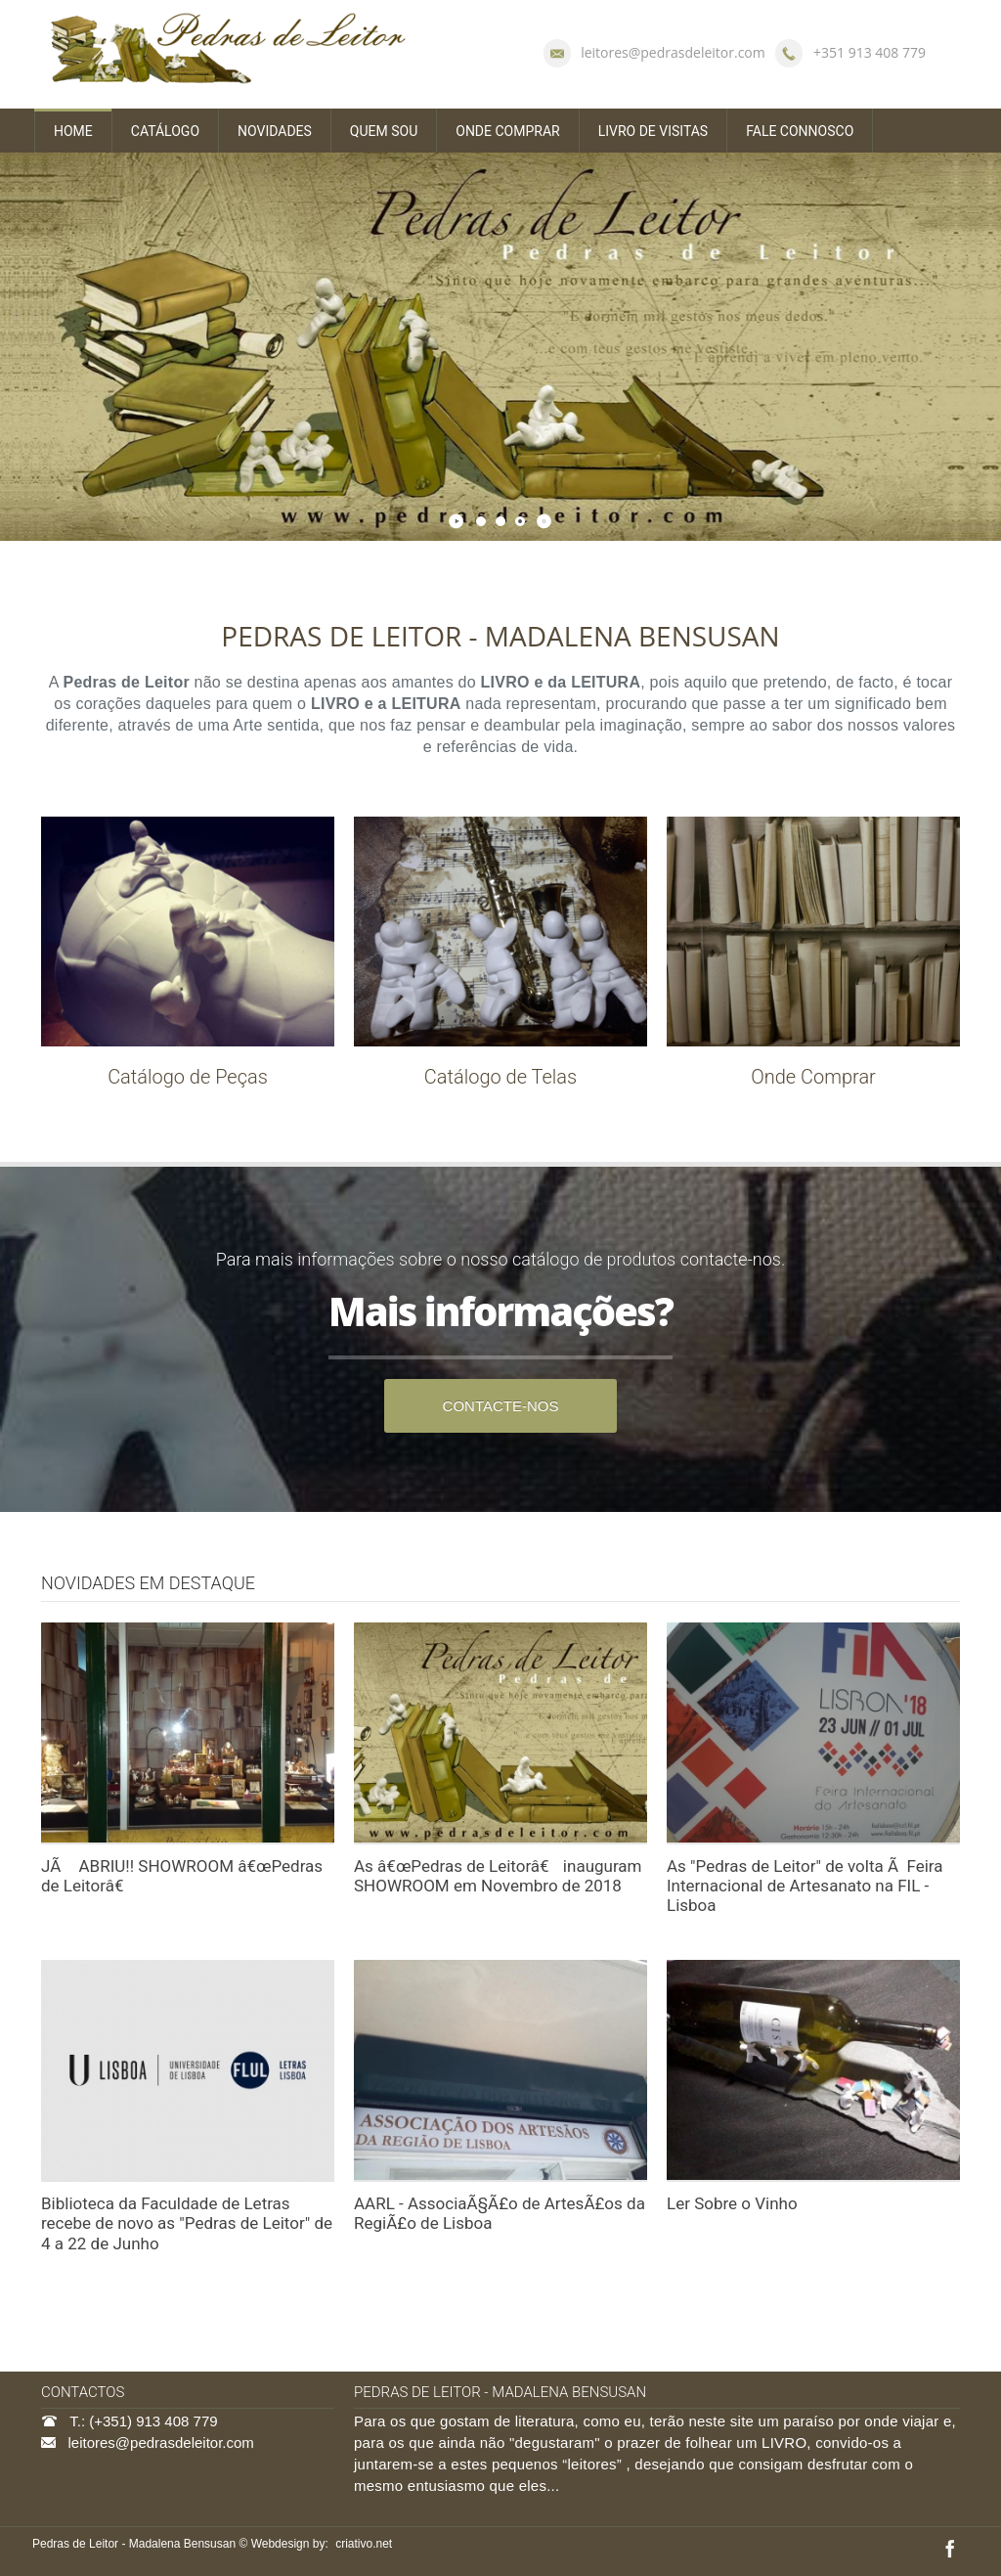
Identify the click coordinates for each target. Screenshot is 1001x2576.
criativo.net (363, 2544)
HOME (73, 131)
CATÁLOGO (165, 131)
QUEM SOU (383, 131)
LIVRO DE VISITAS (653, 131)
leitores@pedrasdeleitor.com (673, 52)
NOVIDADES (275, 131)
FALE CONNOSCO (799, 131)
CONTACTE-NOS (501, 1406)
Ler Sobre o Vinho (732, 2203)
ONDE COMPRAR (507, 131)
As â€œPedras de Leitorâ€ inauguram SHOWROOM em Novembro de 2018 (498, 1875)
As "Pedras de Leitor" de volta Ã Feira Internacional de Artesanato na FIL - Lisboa (805, 1886)
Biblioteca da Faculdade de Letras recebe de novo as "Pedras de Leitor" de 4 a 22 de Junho (186, 2223)
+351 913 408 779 (869, 52)
